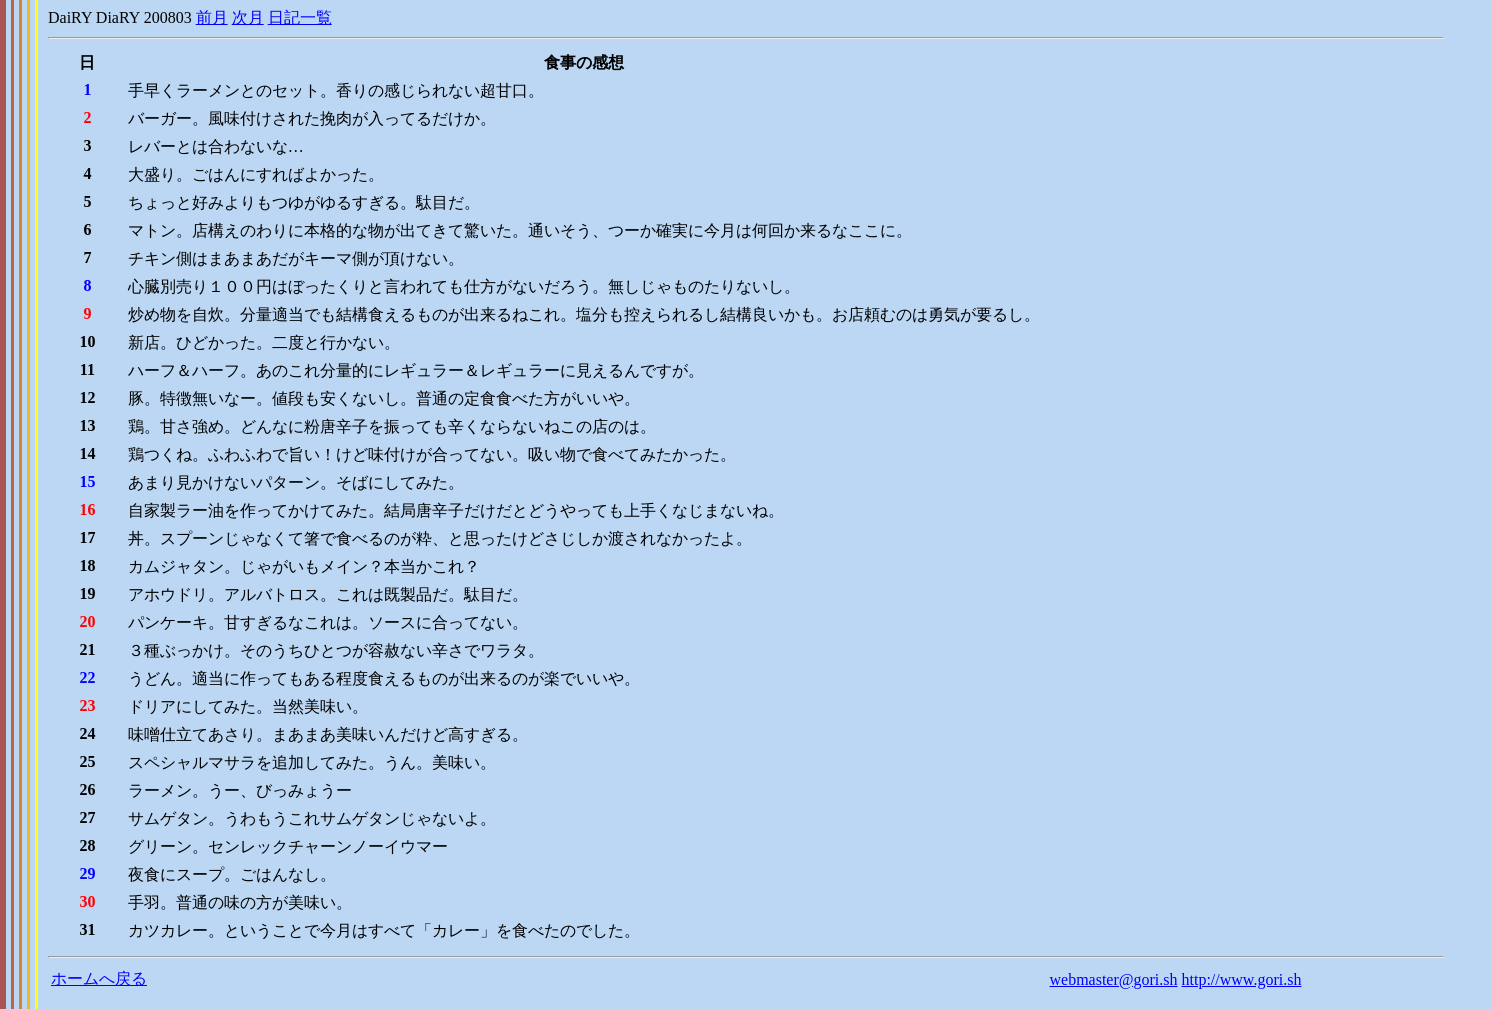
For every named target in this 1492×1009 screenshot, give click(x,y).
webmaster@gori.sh (1113, 979)
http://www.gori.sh (1242, 979)
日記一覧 (300, 17)
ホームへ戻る (99, 978)
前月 (212, 17)
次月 (248, 17)
